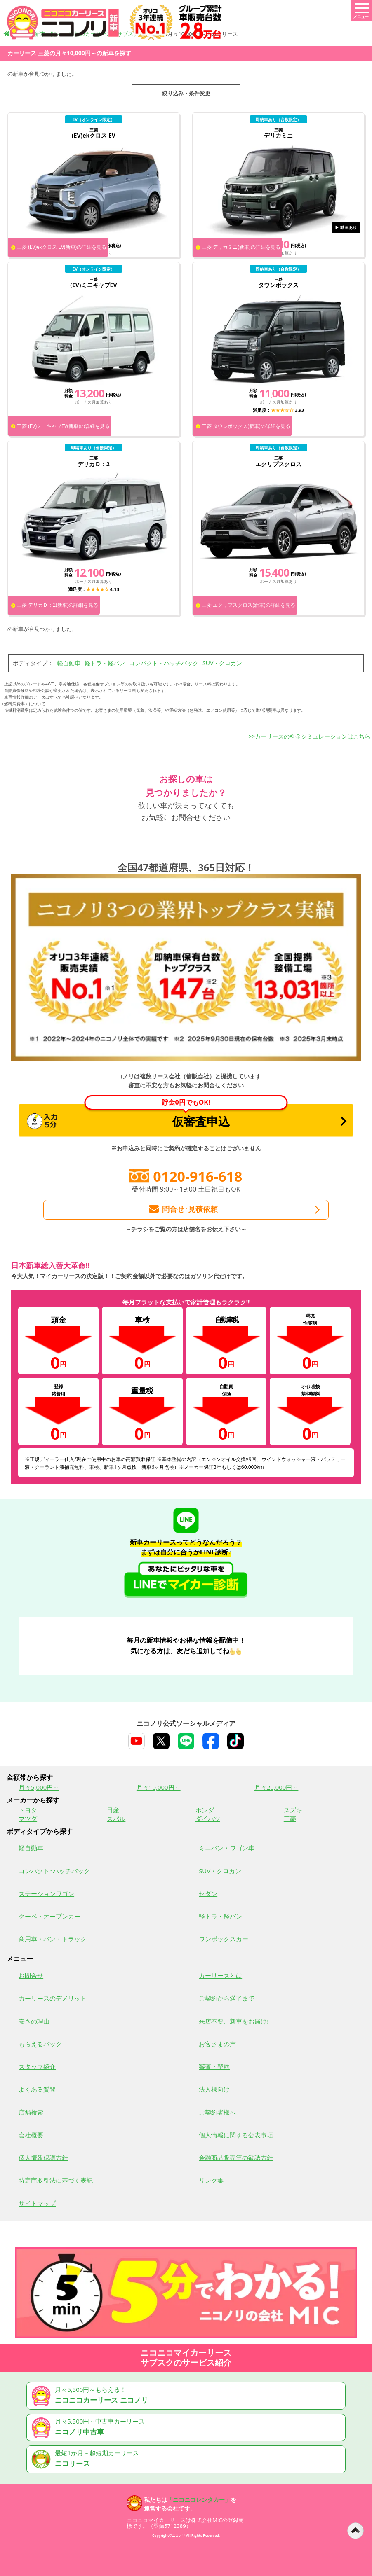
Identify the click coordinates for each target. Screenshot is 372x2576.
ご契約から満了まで (226, 1998)
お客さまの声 (217, 2044)
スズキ (293, 1810)
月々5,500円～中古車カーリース (187, 2427)
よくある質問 (37, 2089)
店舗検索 (31, 2112)
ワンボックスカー (223, 1939)
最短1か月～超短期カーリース (187, 2459)
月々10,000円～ (159, 1787)
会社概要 (31, 2135)
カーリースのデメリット (53, 1998)
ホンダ (204, 1810)
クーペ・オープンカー (49, 1916)
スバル (116, 1818)
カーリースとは (220, 1975)
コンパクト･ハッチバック (54, 1871)
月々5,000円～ (39, 1787)
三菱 (290, 1818)
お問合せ (31, 1975)
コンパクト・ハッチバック (163, 663)
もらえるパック (40, 2044)
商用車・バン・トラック (53, 1939)
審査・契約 (214, 2066)
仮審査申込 (157, 1116)
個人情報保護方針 (43, 2157)
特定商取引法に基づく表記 (56, 2180)
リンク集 (211, 2180)
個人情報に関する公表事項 (236, 2135)
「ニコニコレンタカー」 (199, 2500)
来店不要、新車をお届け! (233, 2021)
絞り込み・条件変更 (186, 93)
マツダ (28, 1818)
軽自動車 (68, 663)
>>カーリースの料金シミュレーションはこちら (310, 736)
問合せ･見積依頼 (183, 1209)
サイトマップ (37, 2203)
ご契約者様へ (217, 2112)
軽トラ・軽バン (105, 663)
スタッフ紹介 (37, 2066)
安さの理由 (34, 2021)
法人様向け (214, 2089)
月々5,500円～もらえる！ (187, 2395)
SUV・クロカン (222, 663)
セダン (208, 1893)
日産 (113, 1810)
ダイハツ (207, 1818)
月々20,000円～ (276, 1787)
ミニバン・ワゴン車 (226, 1848)
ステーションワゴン (46, 1893)
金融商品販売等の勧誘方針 (236, 2157)
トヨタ (28, 1810)
